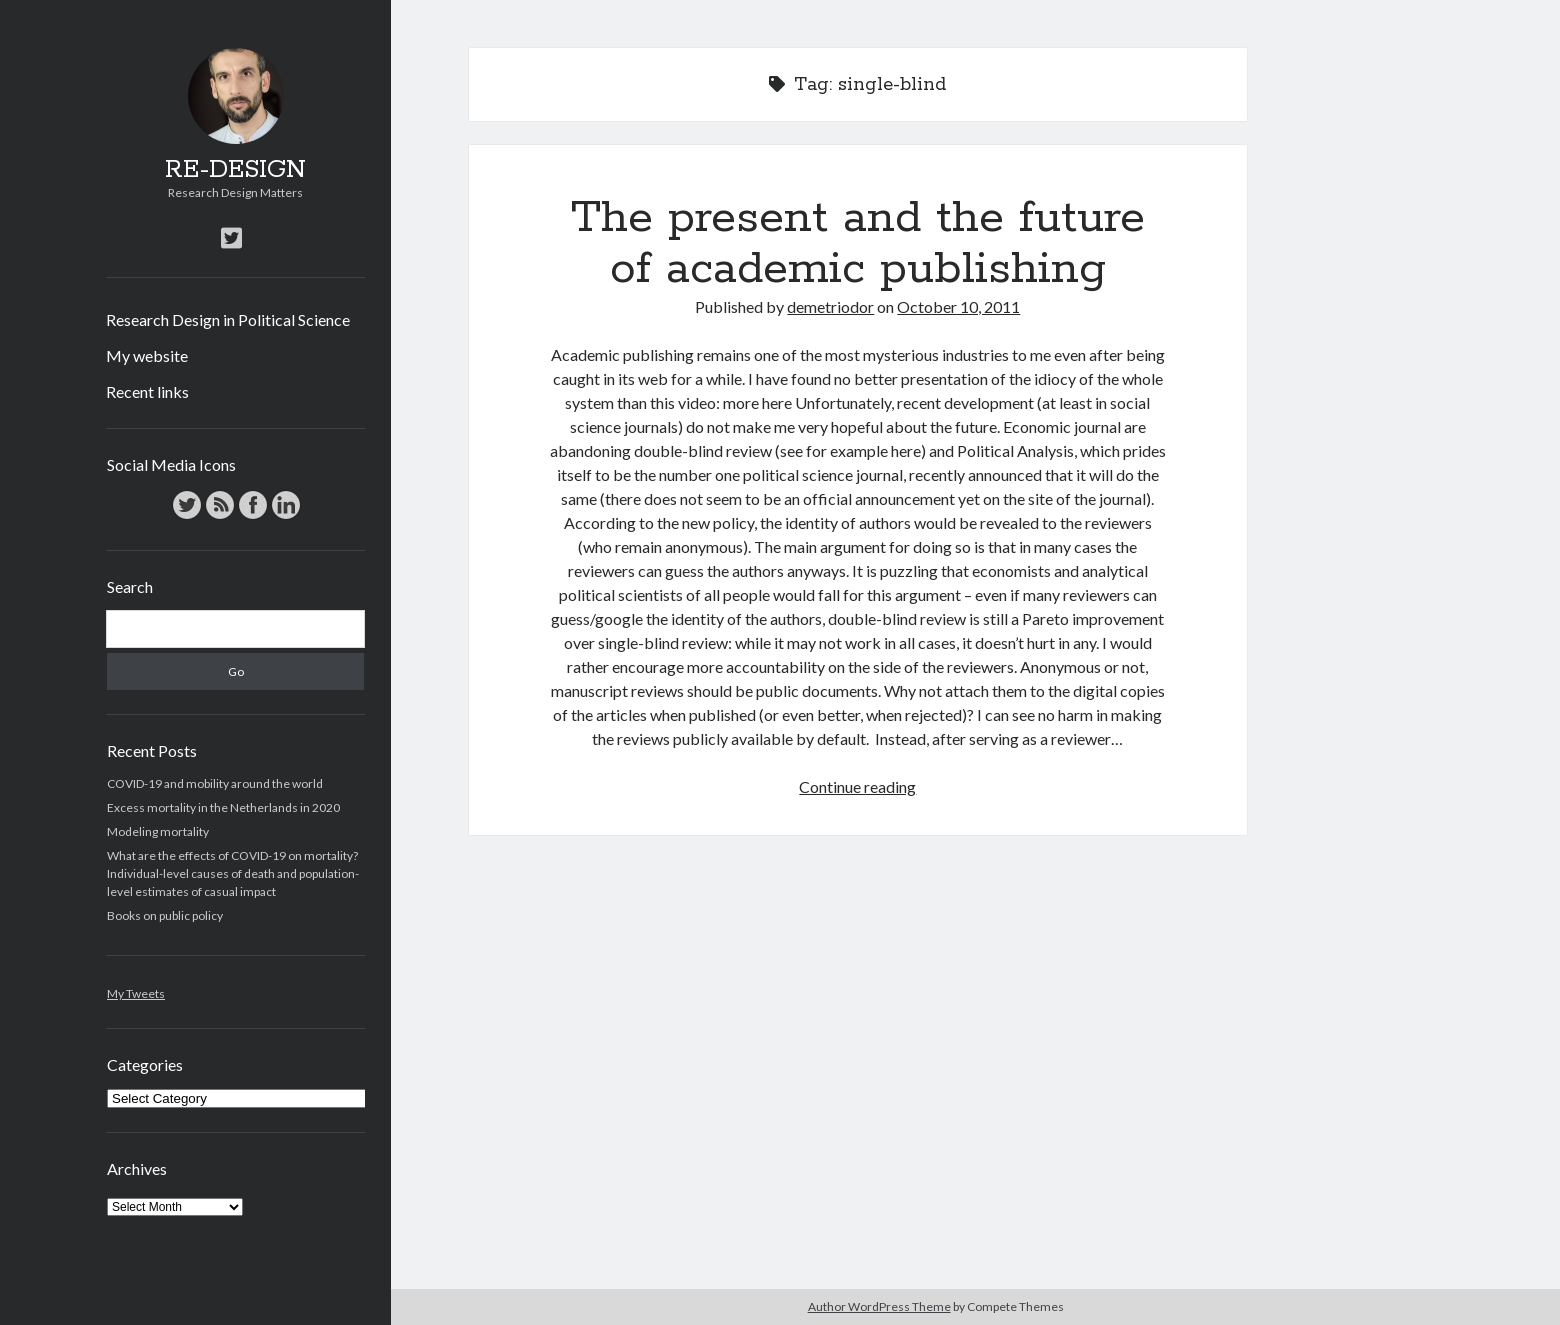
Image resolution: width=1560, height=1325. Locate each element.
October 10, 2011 (958, 306)
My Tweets (136, 993)
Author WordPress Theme (879, 1306)
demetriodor (830, 306)
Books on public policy (165, 915)
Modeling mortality (158, 831)
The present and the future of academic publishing (858, 243)
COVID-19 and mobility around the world (215, 783)
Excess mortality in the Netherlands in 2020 (223, 807)
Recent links (147, 391)
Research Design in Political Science (228, 319)
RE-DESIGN (235, 170)
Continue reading (857, 786)
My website (147, 355)
